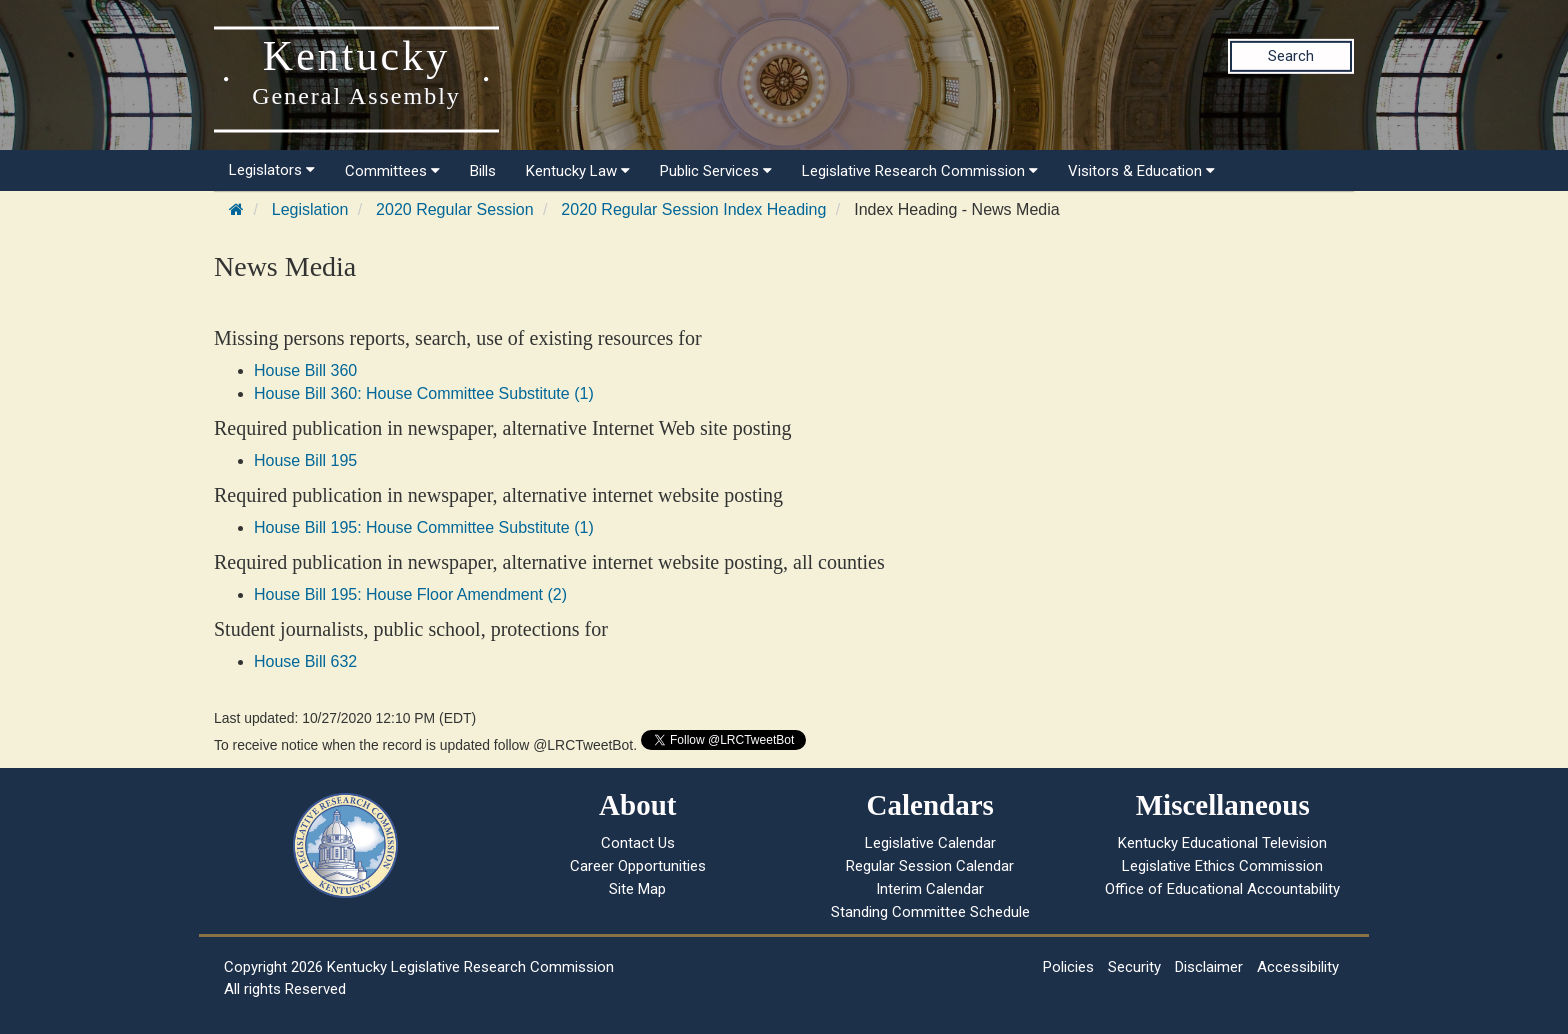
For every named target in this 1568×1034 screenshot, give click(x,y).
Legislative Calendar (930, 843)
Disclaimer (1209, 967)
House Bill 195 (305, 460)
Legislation (310, 209)
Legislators (272, 170)
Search (1291, 56)
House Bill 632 (305, 661)
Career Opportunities (638, 866)
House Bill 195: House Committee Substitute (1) (424, 527)
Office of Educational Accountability (1222, 889)
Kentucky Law (578, 171)
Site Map (637, 889)
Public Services (716, 171)
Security (1134, 967)
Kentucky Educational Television (1222, 843)
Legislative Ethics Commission (1222, 866)
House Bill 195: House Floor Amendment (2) (410, 594)
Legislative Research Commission (920, 171)
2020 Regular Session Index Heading (693, 209)
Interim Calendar (930, 889)
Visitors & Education (1141, 171)
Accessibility (1298, 967)
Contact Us (638, 843)
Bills (483, 171)
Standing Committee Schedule (930, 912)
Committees (392, 171)
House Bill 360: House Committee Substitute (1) (424, 393)
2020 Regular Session (454, 209)
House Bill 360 (305, 370)
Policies (1068, 967)
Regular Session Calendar (930, 866)
